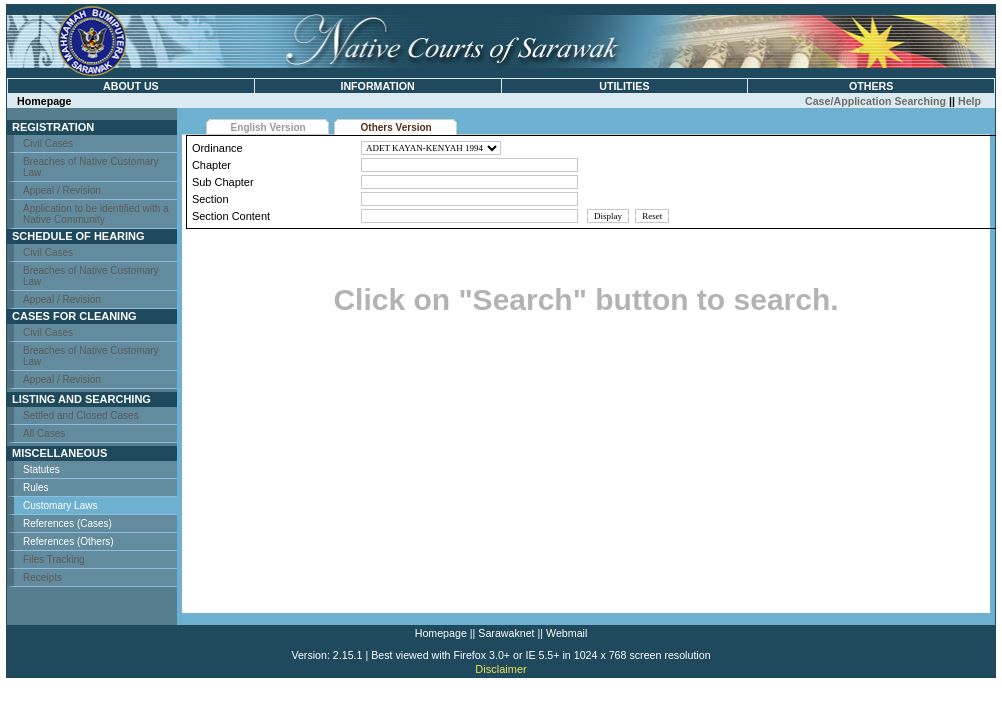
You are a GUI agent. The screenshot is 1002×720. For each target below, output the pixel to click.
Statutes (41, 469)
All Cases (44, 433)
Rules (36, 487)
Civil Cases (48, 143)
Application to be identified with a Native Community (96, 214)
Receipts (42, 577)
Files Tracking (54, 559)
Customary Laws (60, 505)
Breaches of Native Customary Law (91, 167)
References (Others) (68, 541)
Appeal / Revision (62, 190)
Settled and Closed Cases (81, 415)
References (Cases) (67, 523)
